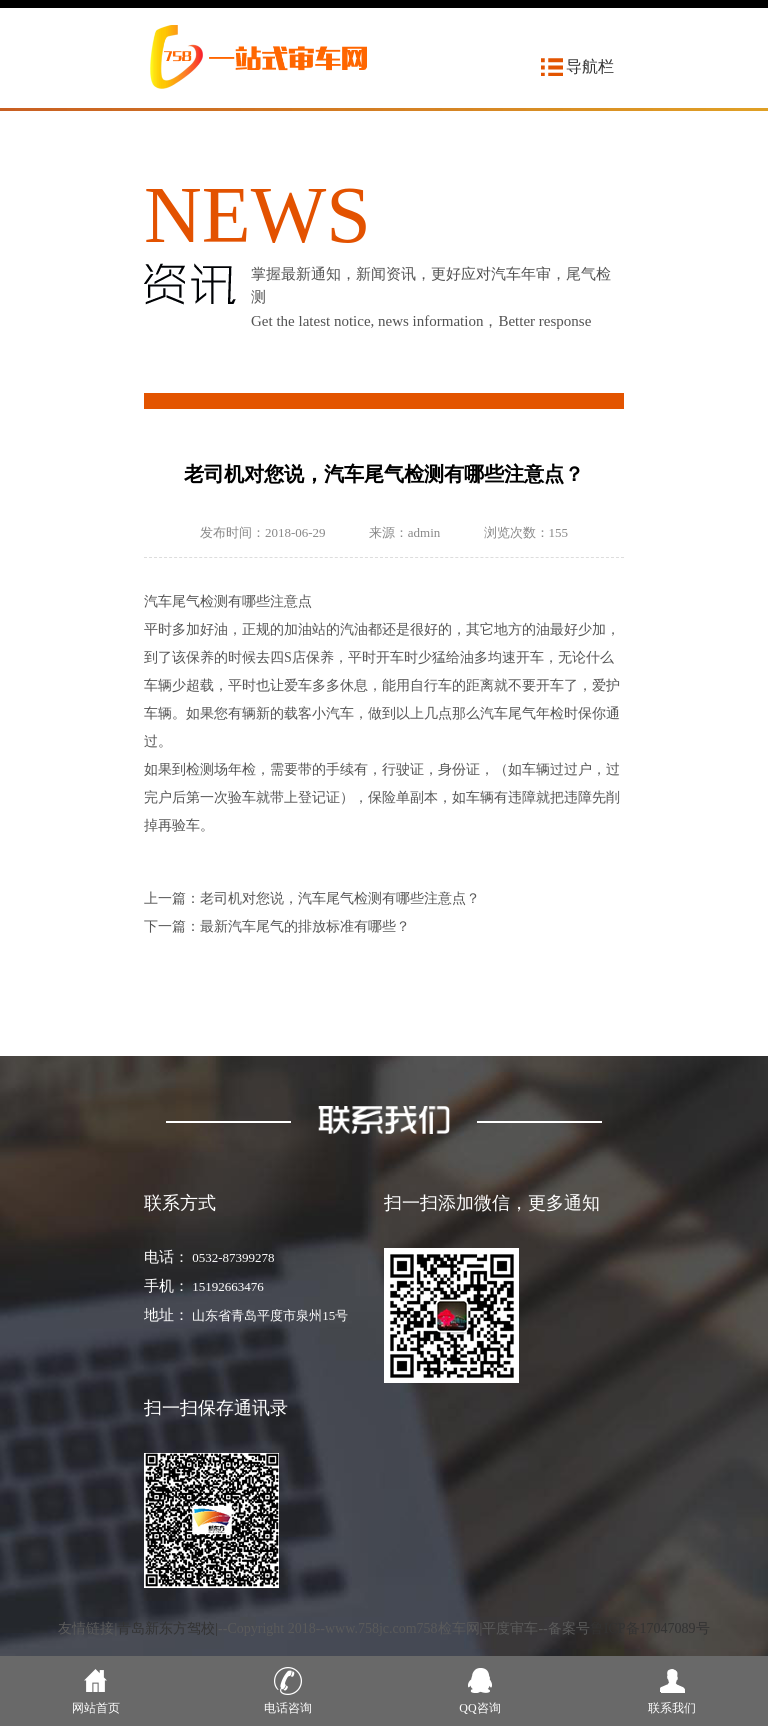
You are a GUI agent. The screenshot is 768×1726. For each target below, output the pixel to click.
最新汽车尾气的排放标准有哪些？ (305, 926)
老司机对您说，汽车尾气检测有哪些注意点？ (340, 898)
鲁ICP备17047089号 (650, 1628)
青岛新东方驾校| (167, 1628)
